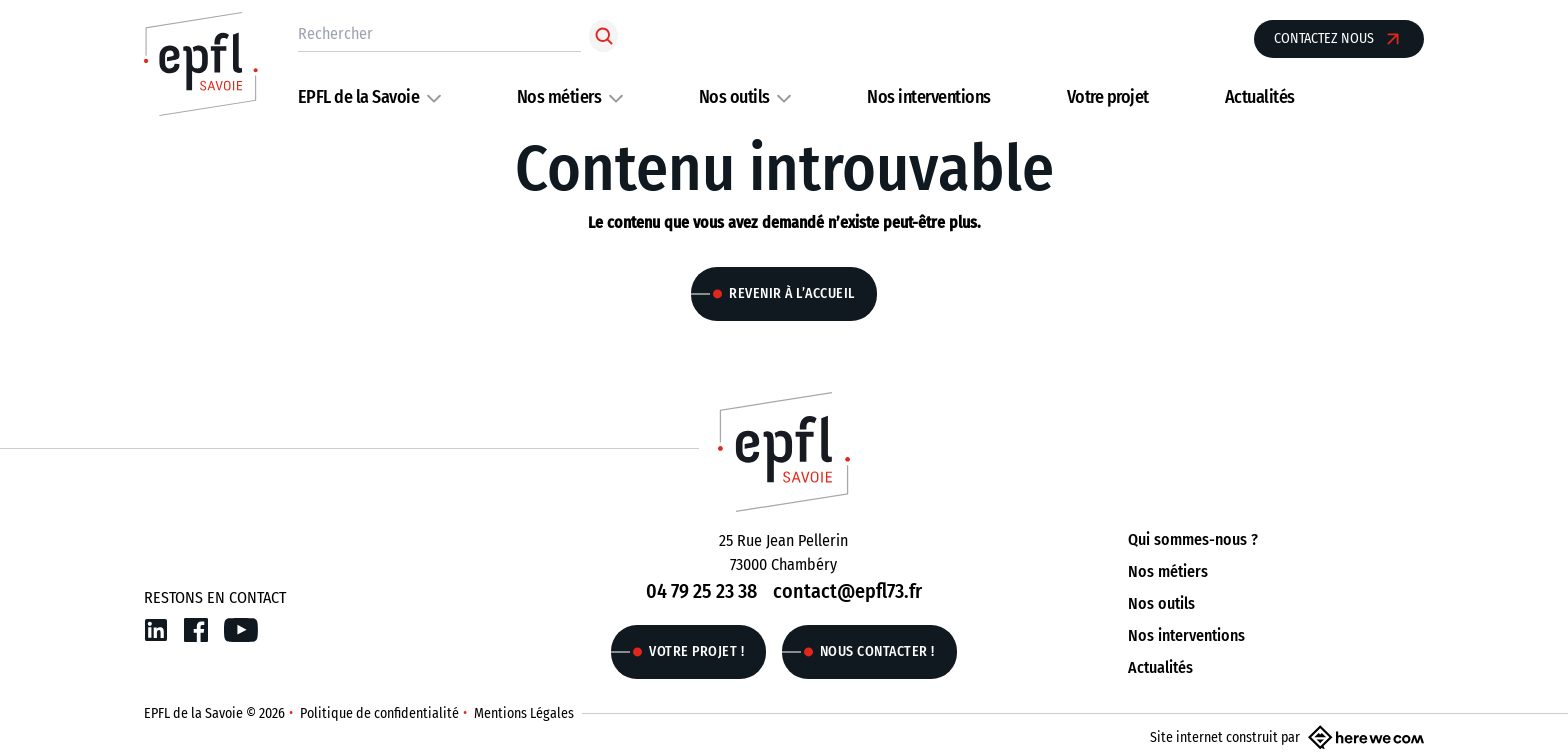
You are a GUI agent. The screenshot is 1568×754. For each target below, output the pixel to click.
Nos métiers (559, 97)
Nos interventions (929, 97)
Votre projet (1108, 97)
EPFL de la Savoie (359, 97)
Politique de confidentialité (379, 713)
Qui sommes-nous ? (1193, 539)
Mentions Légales (524, 713)
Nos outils (734, 97)
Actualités (1260, 97)
